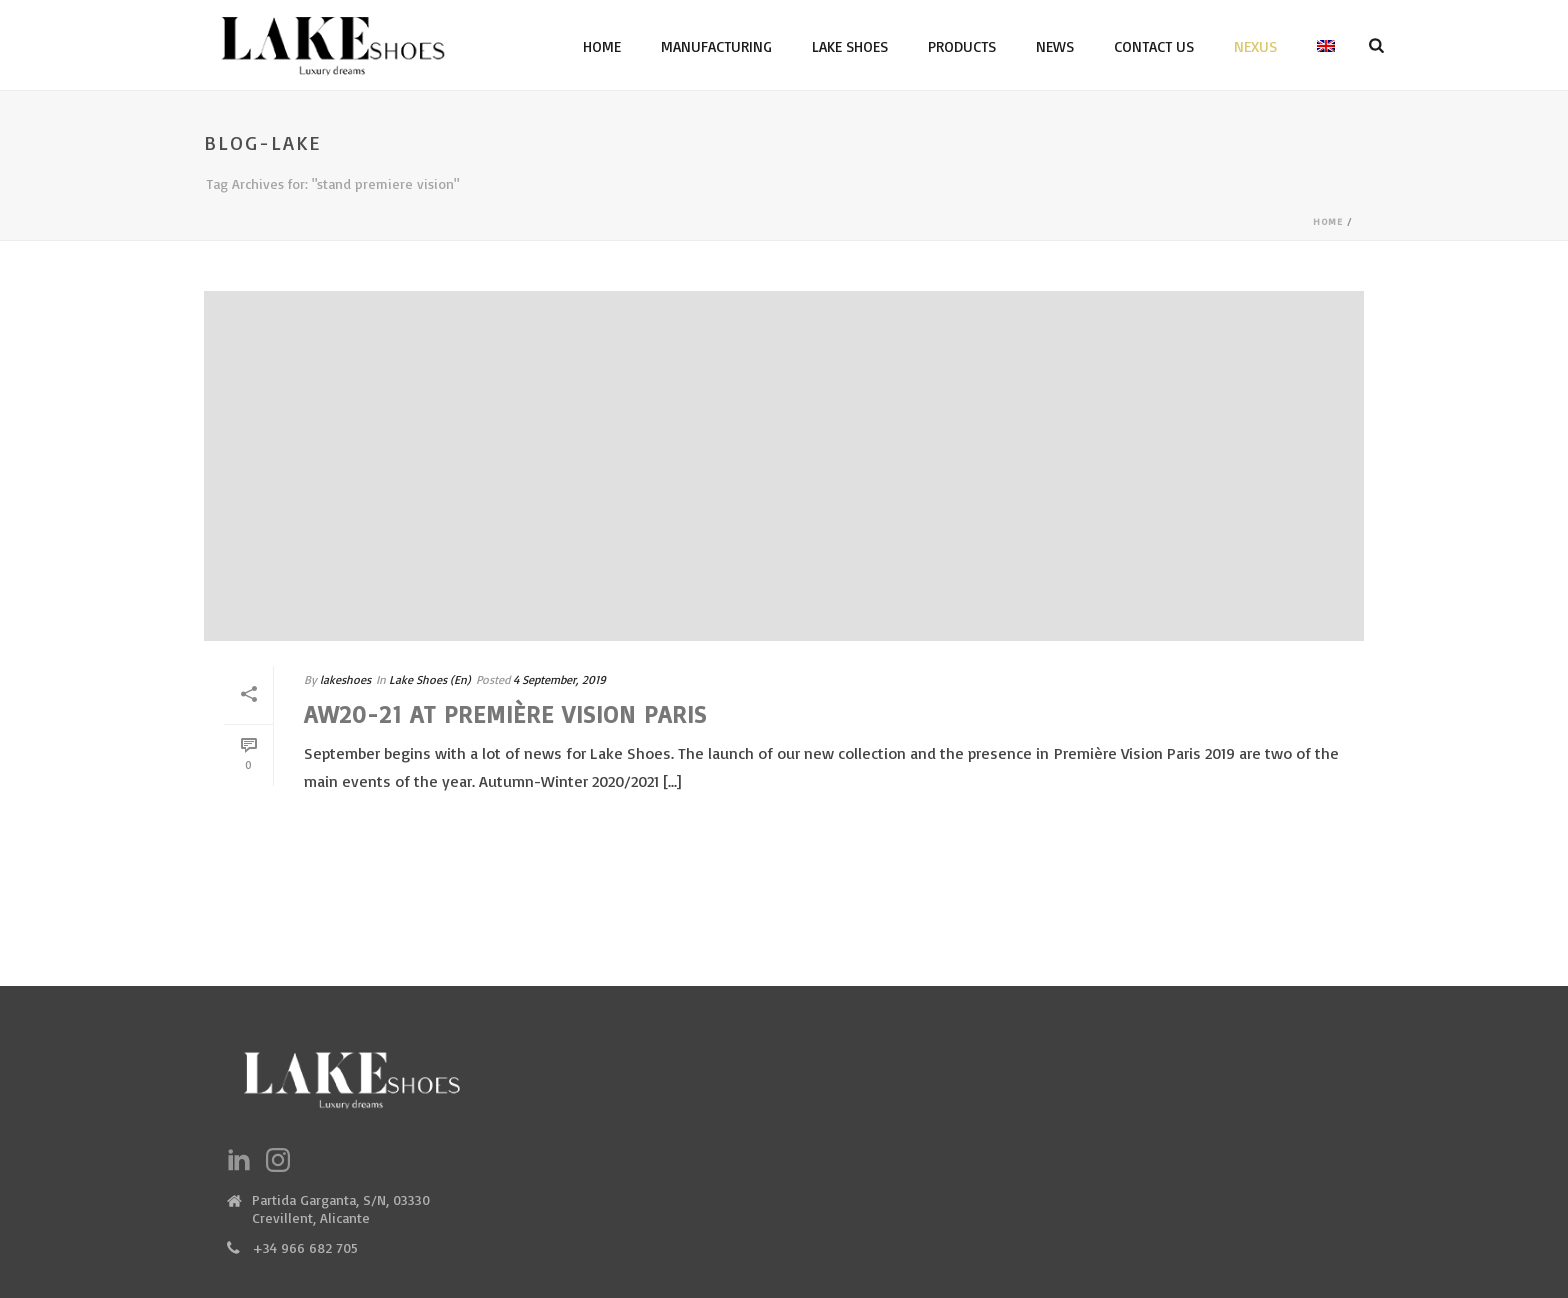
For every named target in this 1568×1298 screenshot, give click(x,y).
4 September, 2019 (559, 679)
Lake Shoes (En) (430, 679)
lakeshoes (345, 679)
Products (962, 46)
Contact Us (1154, 46)
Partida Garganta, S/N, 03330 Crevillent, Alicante (341, 1208)
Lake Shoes (850, 46)
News (1055, 46)
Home (602, 46)
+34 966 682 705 (305, 1247)
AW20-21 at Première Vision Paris (505, 714)
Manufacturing (716, 46)
